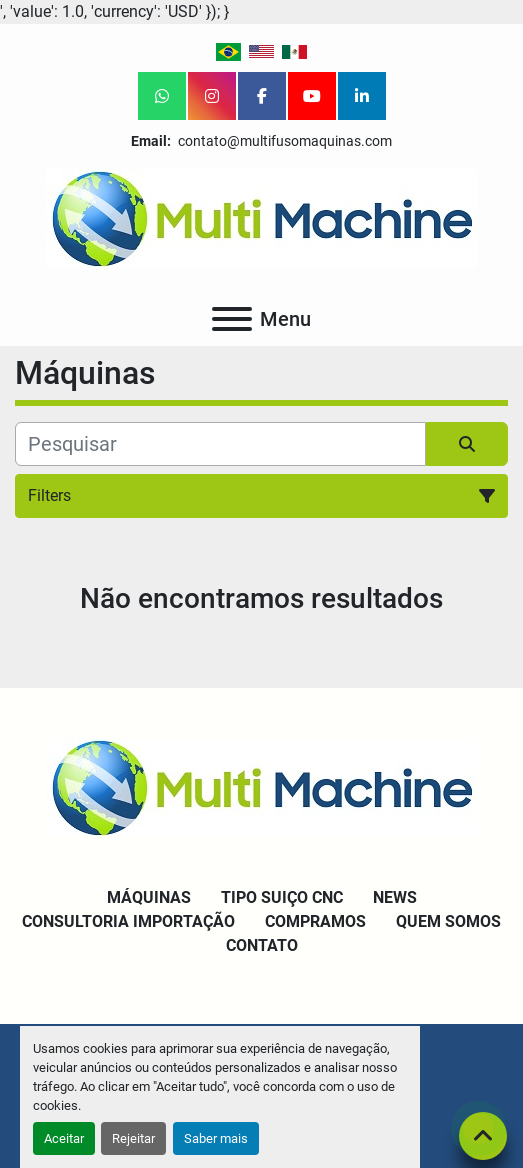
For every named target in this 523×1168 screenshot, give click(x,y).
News (395, 897)
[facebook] (262, 96)
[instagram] (212, 96)
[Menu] (232, 319)
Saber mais (216, 1138)
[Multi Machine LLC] (261, 785)
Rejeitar (133, 1138)
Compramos (315, 921)
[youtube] (312, 96)
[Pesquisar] (220, 444)
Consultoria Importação (128, 921)
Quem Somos (448, 921)
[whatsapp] (162, 96)
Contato (262, 945)
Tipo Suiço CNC (282, 897)
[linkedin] (362, 96)
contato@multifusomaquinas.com (283, 141)
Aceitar (64, 1138)
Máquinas (149, 897)
